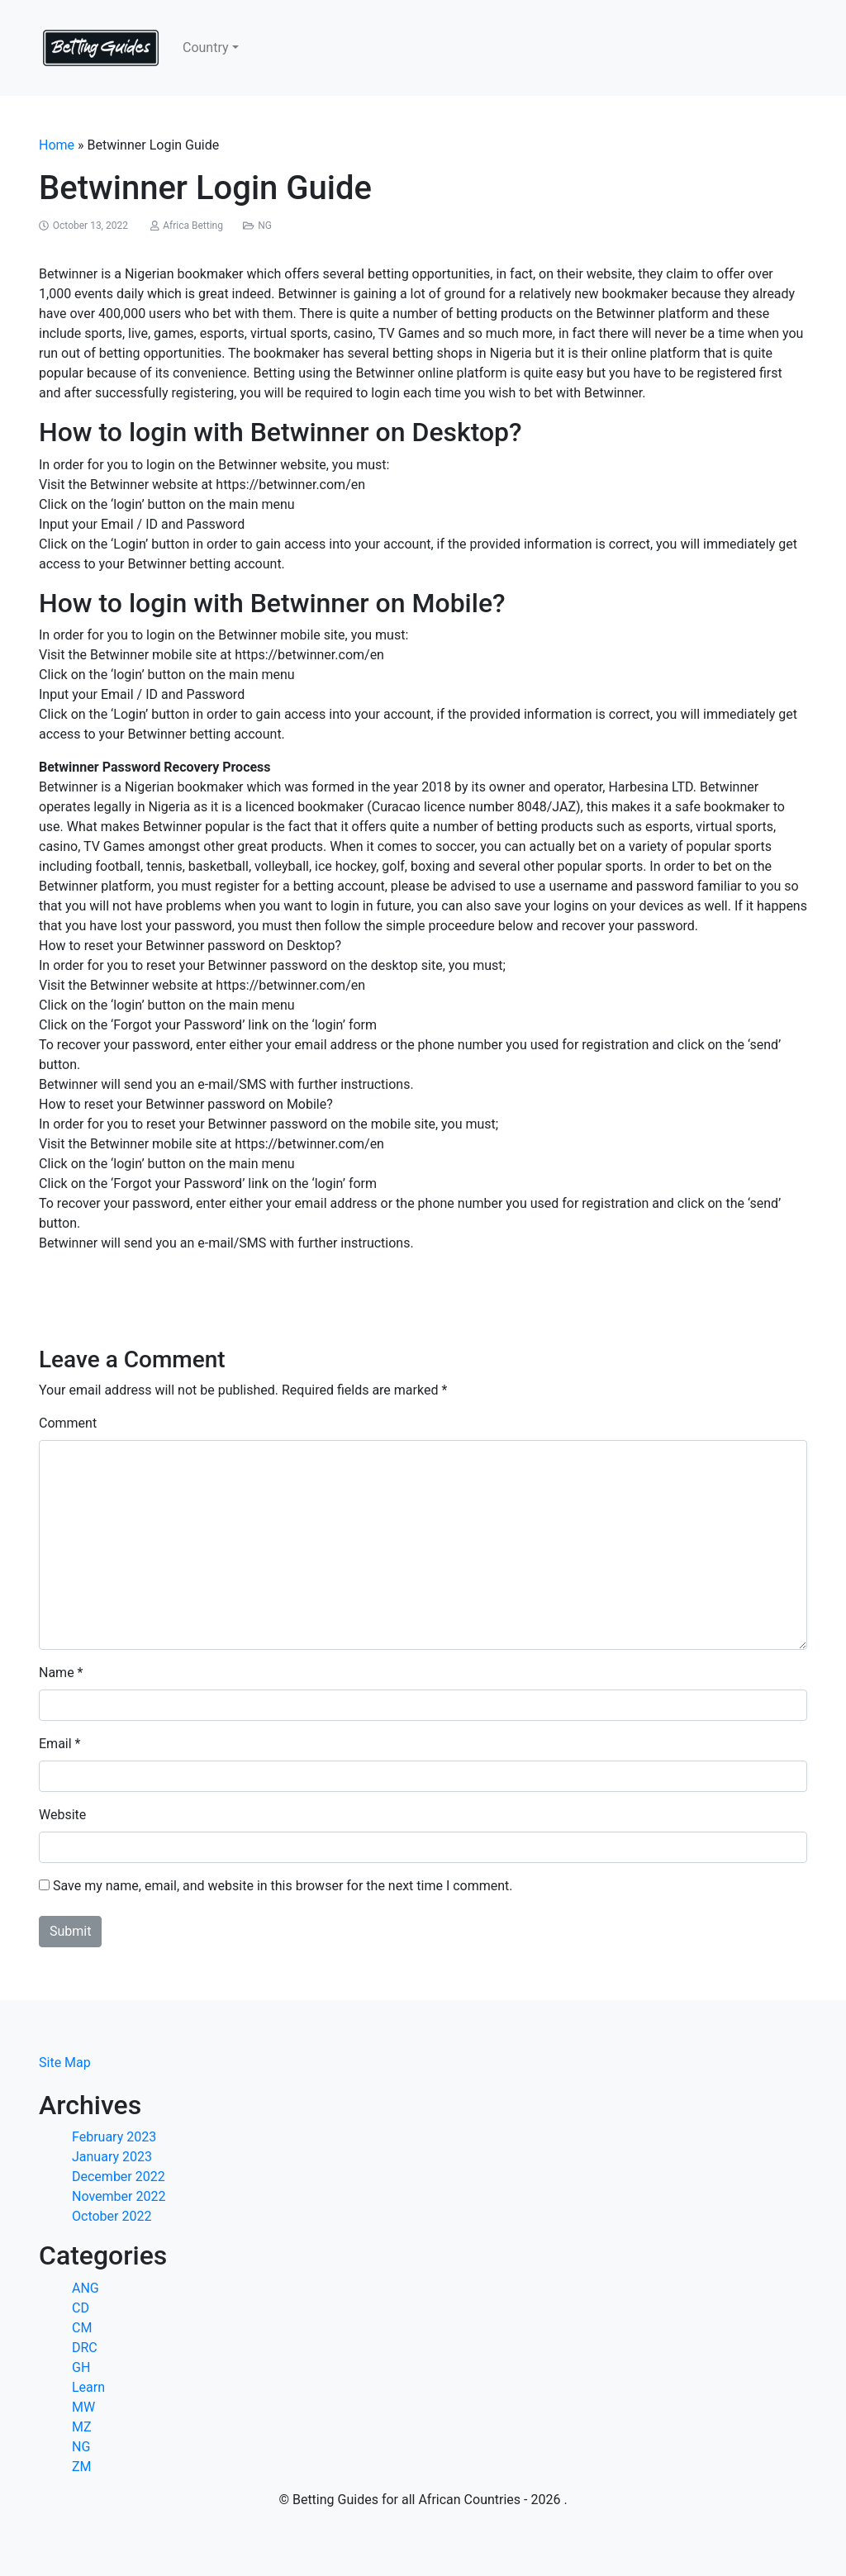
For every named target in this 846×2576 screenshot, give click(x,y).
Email (55, 1743)
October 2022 (111, 2216)
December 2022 (118, 2176)
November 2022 (118, 2196)
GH (81, 2367)
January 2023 (112, 2157)
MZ (82, 2427)
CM (82, 2328)
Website (62, 1815)
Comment (68, 1423)
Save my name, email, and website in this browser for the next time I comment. (283, 1886)
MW (83, 2407)
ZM (82, 2466)
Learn (88, 2387)
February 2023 (114, 2137)
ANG (85, 2288)
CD (80, 2308)
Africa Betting (193, 225)
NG (265, 225)
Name (56, 1672)
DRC (84, 2347)
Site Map (65, 2062)
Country (206, 47)
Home (56, 145)
